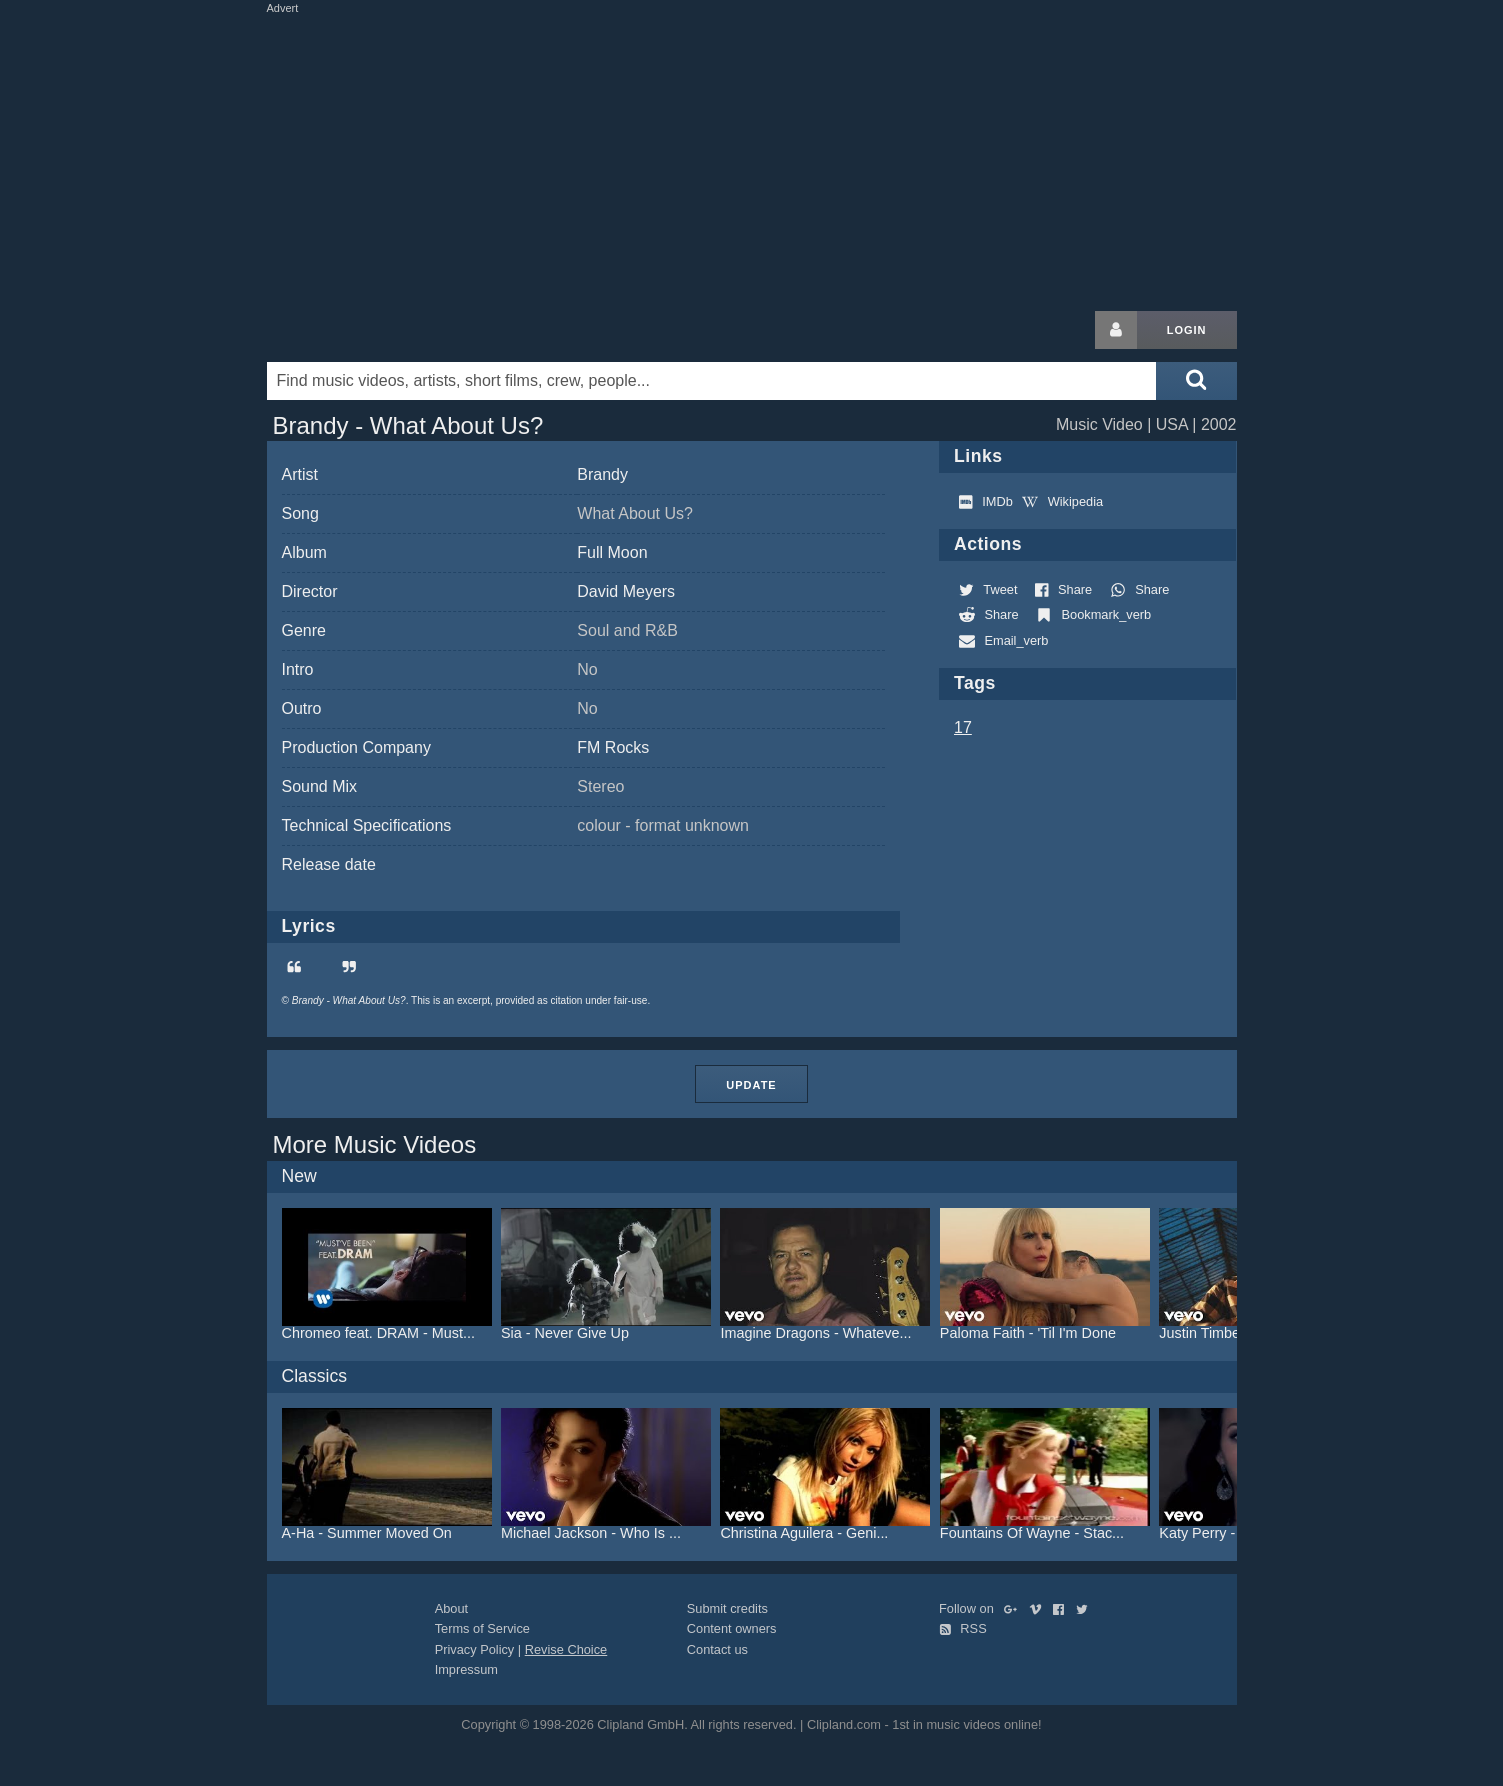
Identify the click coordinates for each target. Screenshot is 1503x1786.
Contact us (717, 1649)
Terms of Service (482, 1628)
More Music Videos (375, 1144)
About (451, 1608)
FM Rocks (613, 747)
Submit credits (727, 1608)
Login (1187, 330)
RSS (963, 1628)
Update (751, 1085)
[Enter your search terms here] (712, 381)
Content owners (732, 1628)
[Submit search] (1196, 381)
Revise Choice (566, 1649)
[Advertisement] (752, 158)
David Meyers (626, 591)
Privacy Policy (475, 1649)
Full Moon (612, 552)
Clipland (372, 330)
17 (963, 727)
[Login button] (1116, 330)
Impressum (466, 1669)
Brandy (602, 474)
